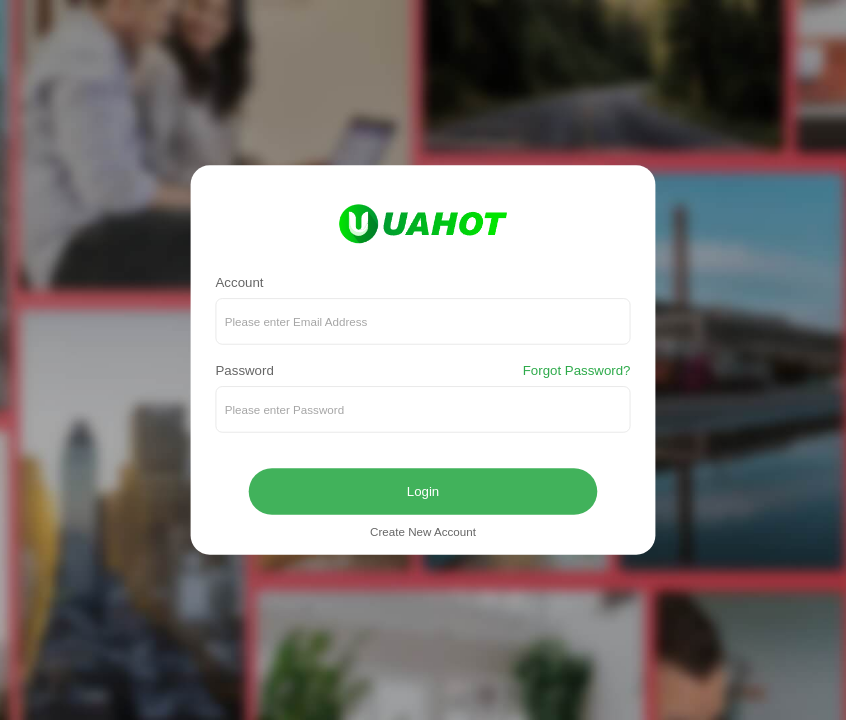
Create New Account (423, 532)
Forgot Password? (577, 371)
